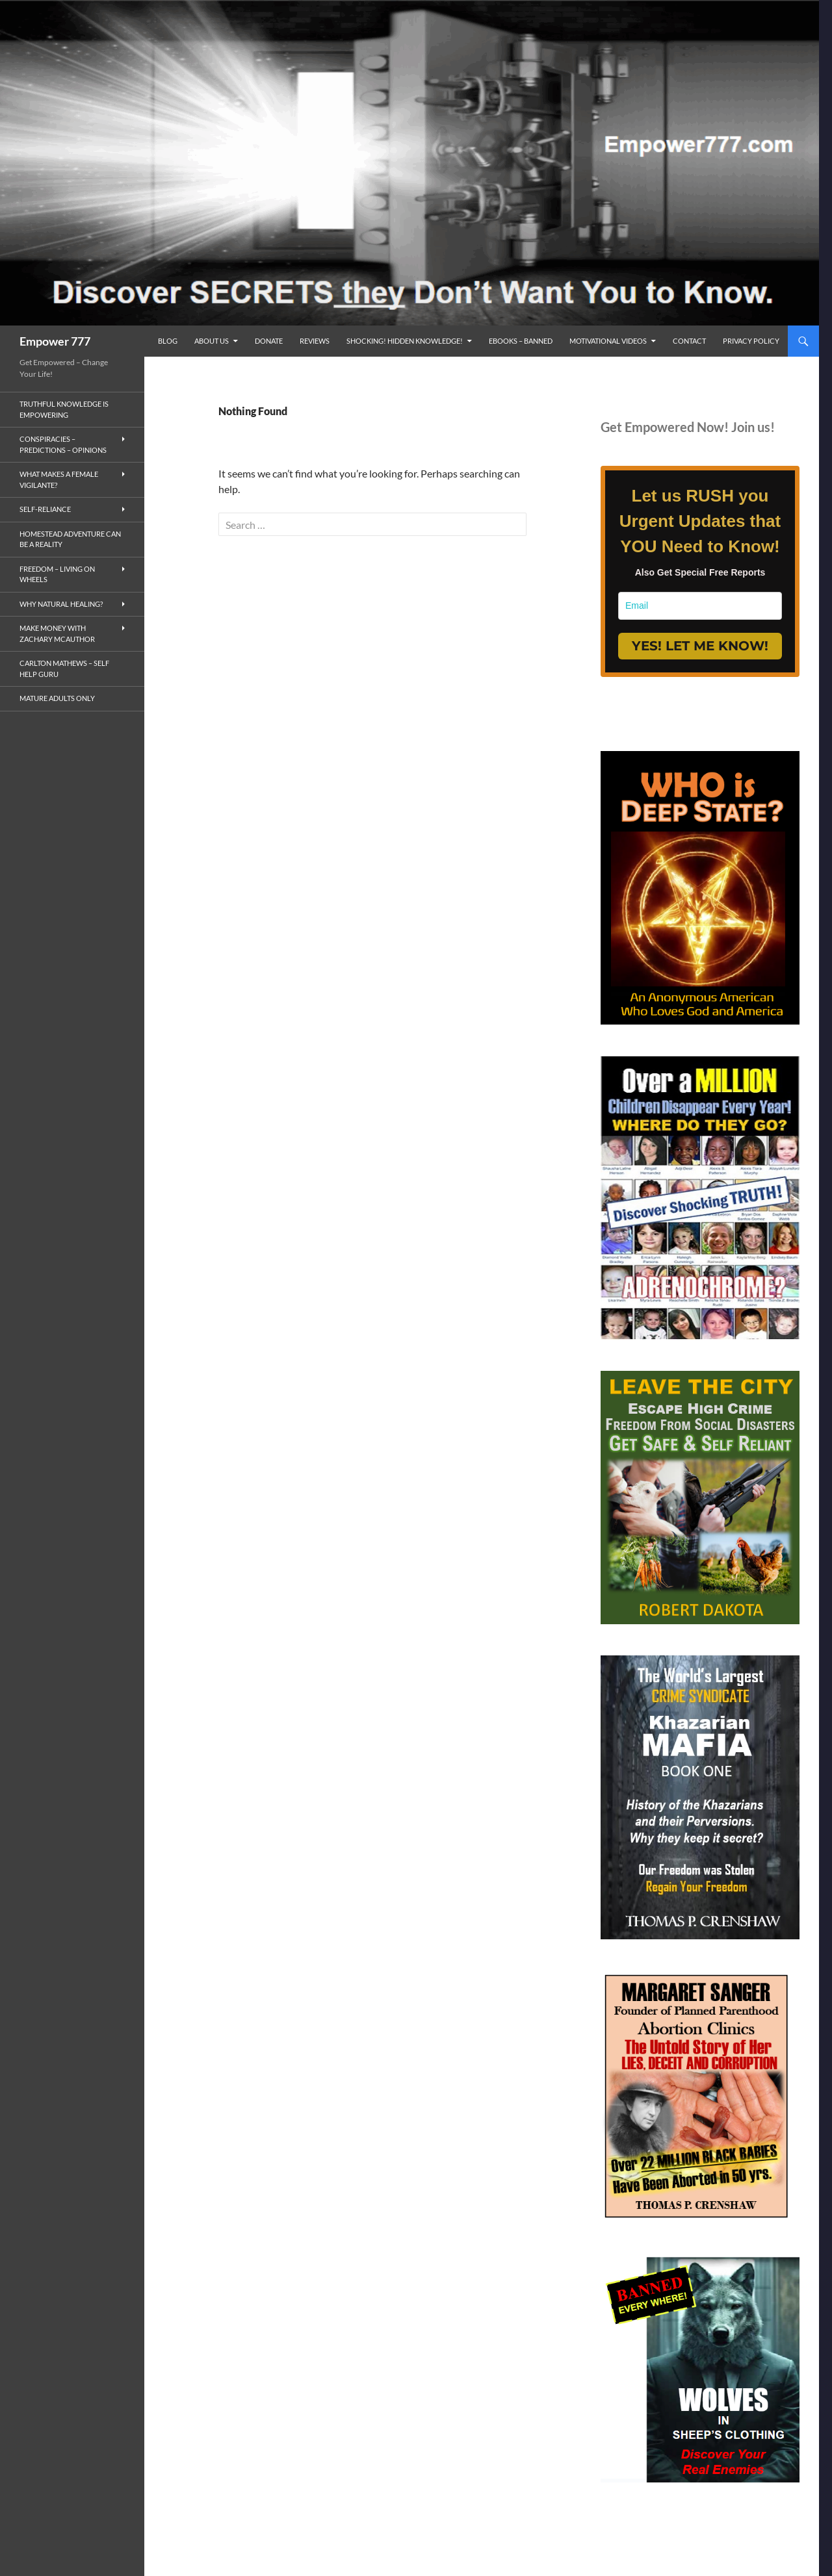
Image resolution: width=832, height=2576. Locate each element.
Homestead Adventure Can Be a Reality (70, 539)
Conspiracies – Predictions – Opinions (63, 444)
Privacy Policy (751, 341)
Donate (269, 341)
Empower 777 (55, 341)
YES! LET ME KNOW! (700, 646)
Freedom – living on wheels (57, 574)
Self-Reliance (45, 509)
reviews (315, 341)
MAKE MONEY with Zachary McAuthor (57, 633)
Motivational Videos (608, 341)
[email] (700, 606)
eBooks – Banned (520, 341)
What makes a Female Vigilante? (59, 479)
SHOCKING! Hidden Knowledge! (404, 341)
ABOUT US (211, 341)
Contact (689, 341)
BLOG (167, 341)
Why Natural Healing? (61, 604)
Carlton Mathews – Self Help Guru (64, 668)
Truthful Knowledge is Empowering (64, 409)
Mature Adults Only (57, 698)
